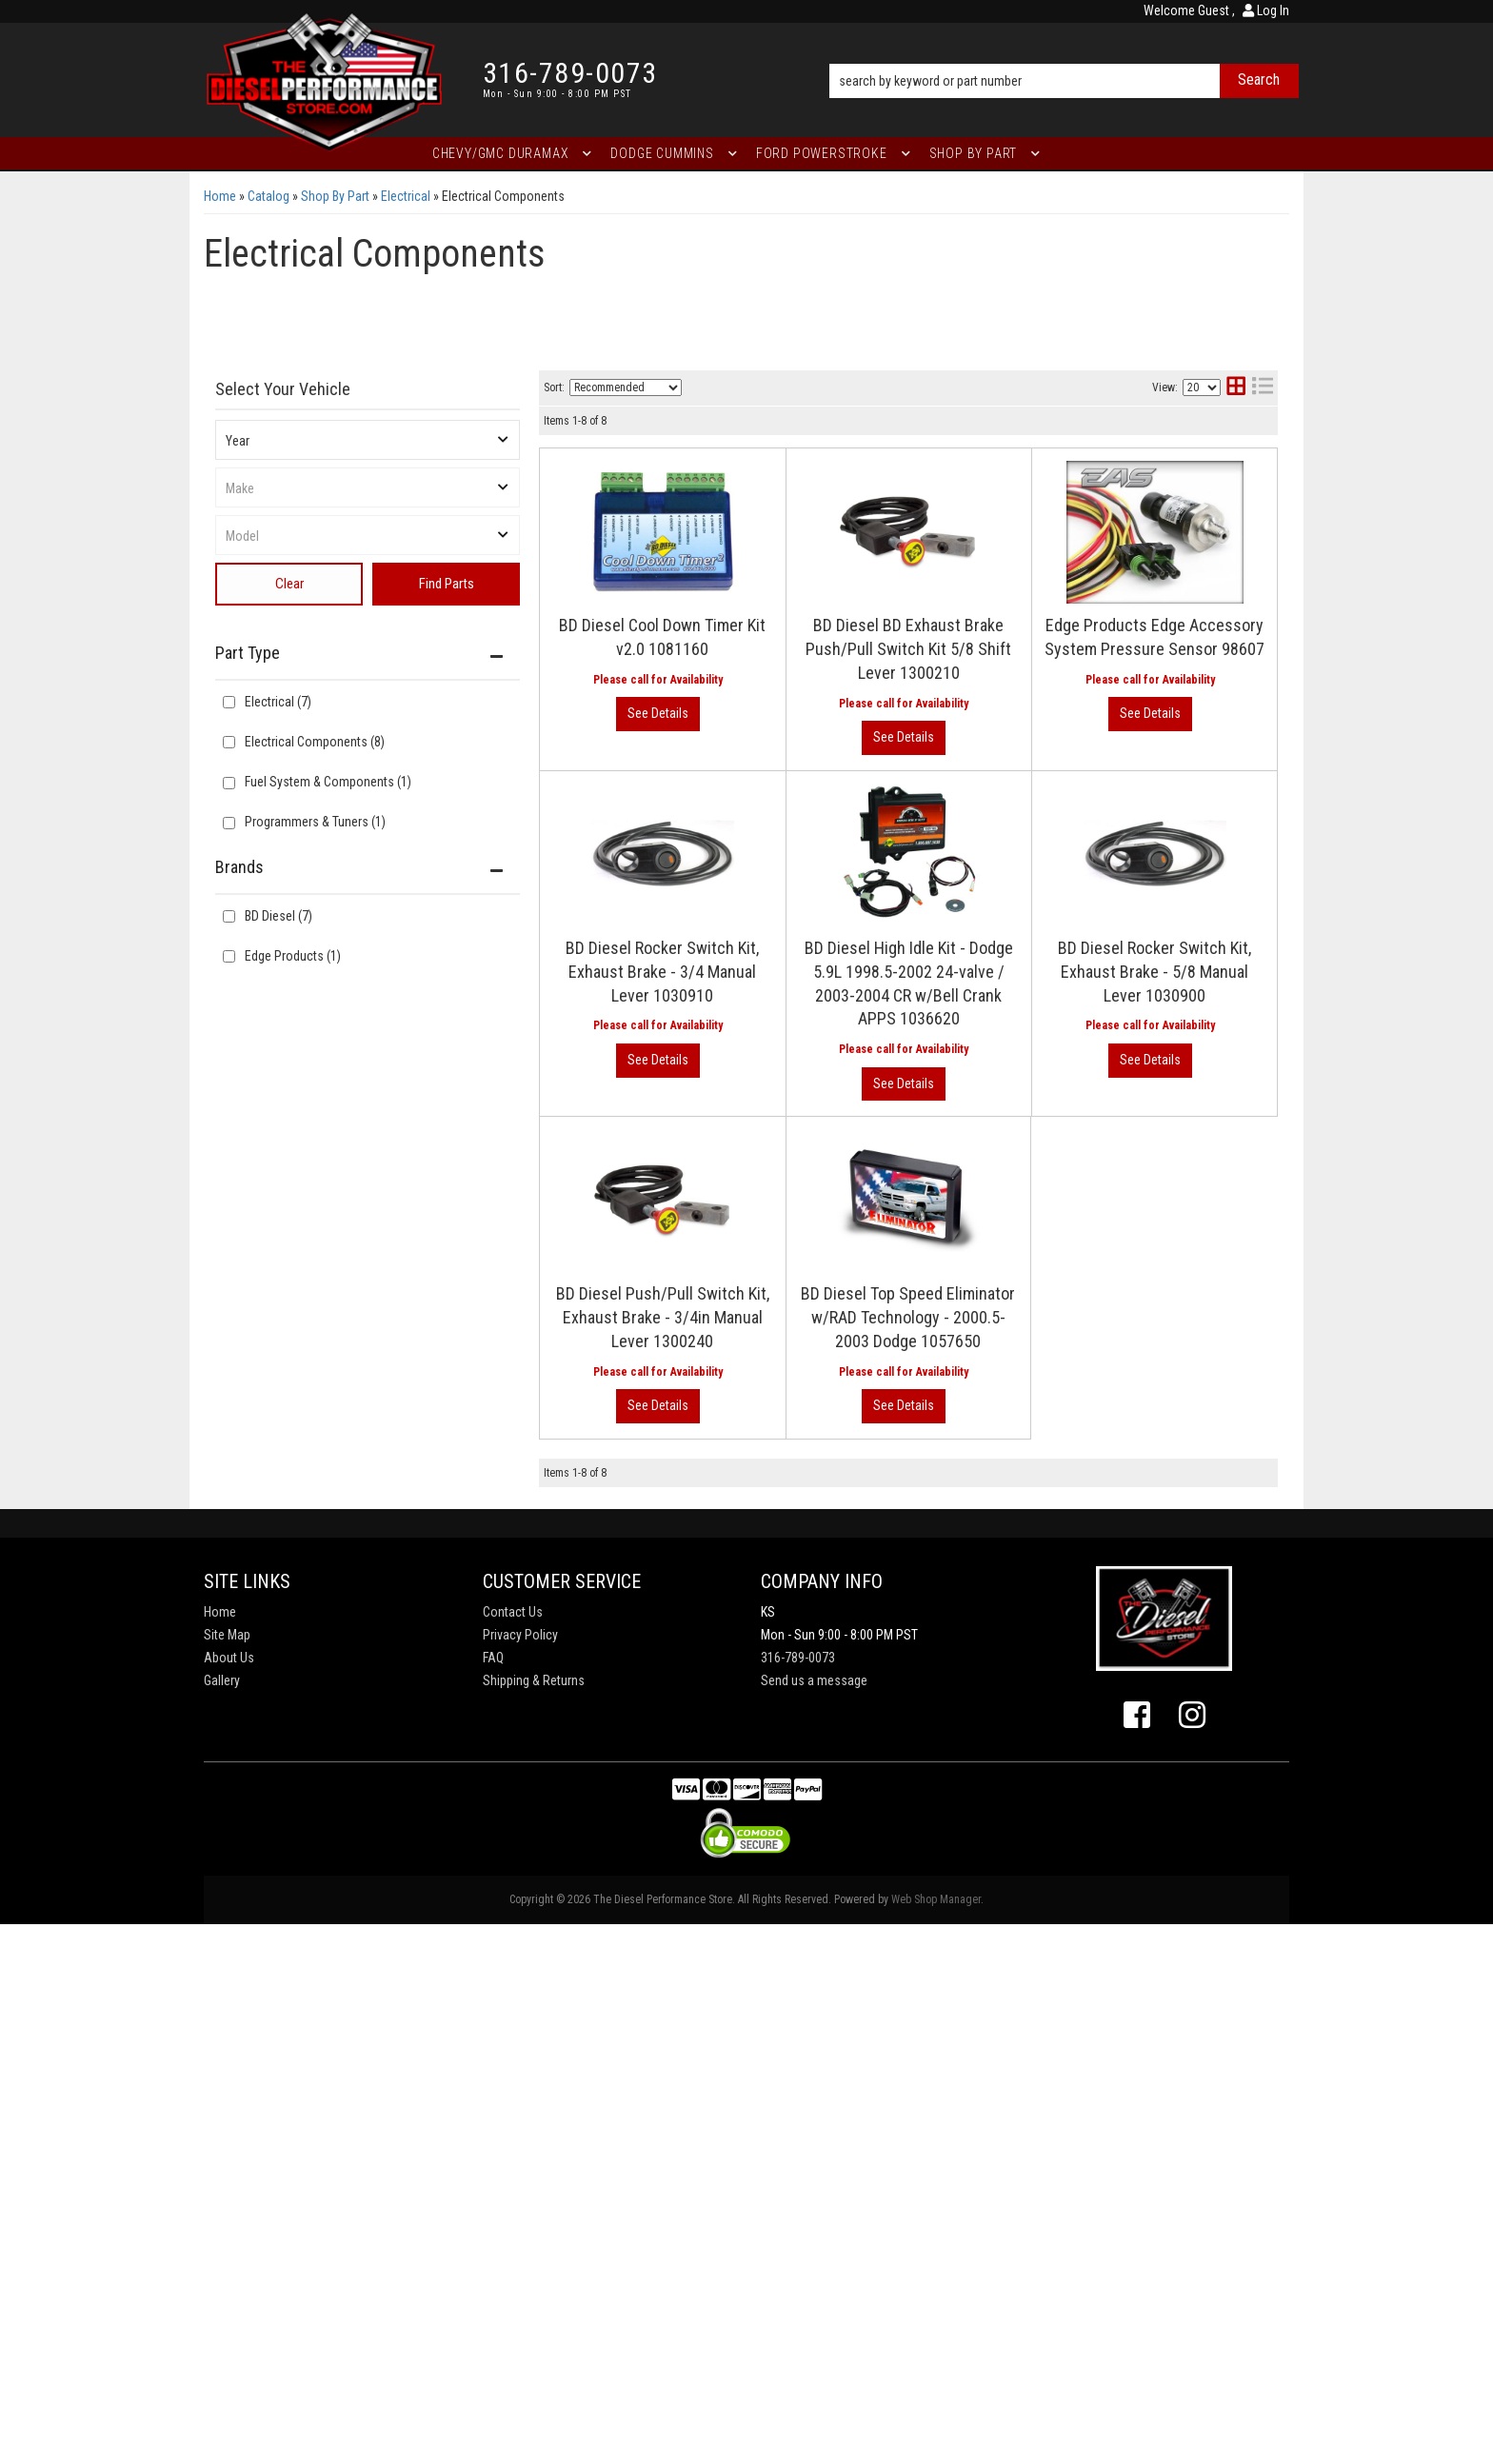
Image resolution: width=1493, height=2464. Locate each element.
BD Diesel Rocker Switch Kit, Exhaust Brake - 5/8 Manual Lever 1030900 (1154, 971)
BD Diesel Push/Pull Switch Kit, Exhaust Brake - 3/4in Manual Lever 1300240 (662, 1317)
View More (658, 714)
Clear (289, 583)
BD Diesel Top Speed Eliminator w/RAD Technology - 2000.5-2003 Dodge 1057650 (908, 1317)
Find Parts (446, 583)
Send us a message (814, 1680)
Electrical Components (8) (315, 741)
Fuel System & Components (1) (328, 781)
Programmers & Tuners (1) (315, 821)
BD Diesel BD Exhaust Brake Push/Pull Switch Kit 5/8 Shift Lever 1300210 (908, 649)
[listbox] (367, 440)
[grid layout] (1235, 388)
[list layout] (1262, 388)
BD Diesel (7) (278, 916)
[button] (1064, 54)
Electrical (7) (278, 701)
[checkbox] (229, 916)
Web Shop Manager (936, 1899)
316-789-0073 (798, 1657)
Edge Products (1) (293, 956)
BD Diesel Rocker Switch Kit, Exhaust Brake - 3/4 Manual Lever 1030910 (662, 971)
